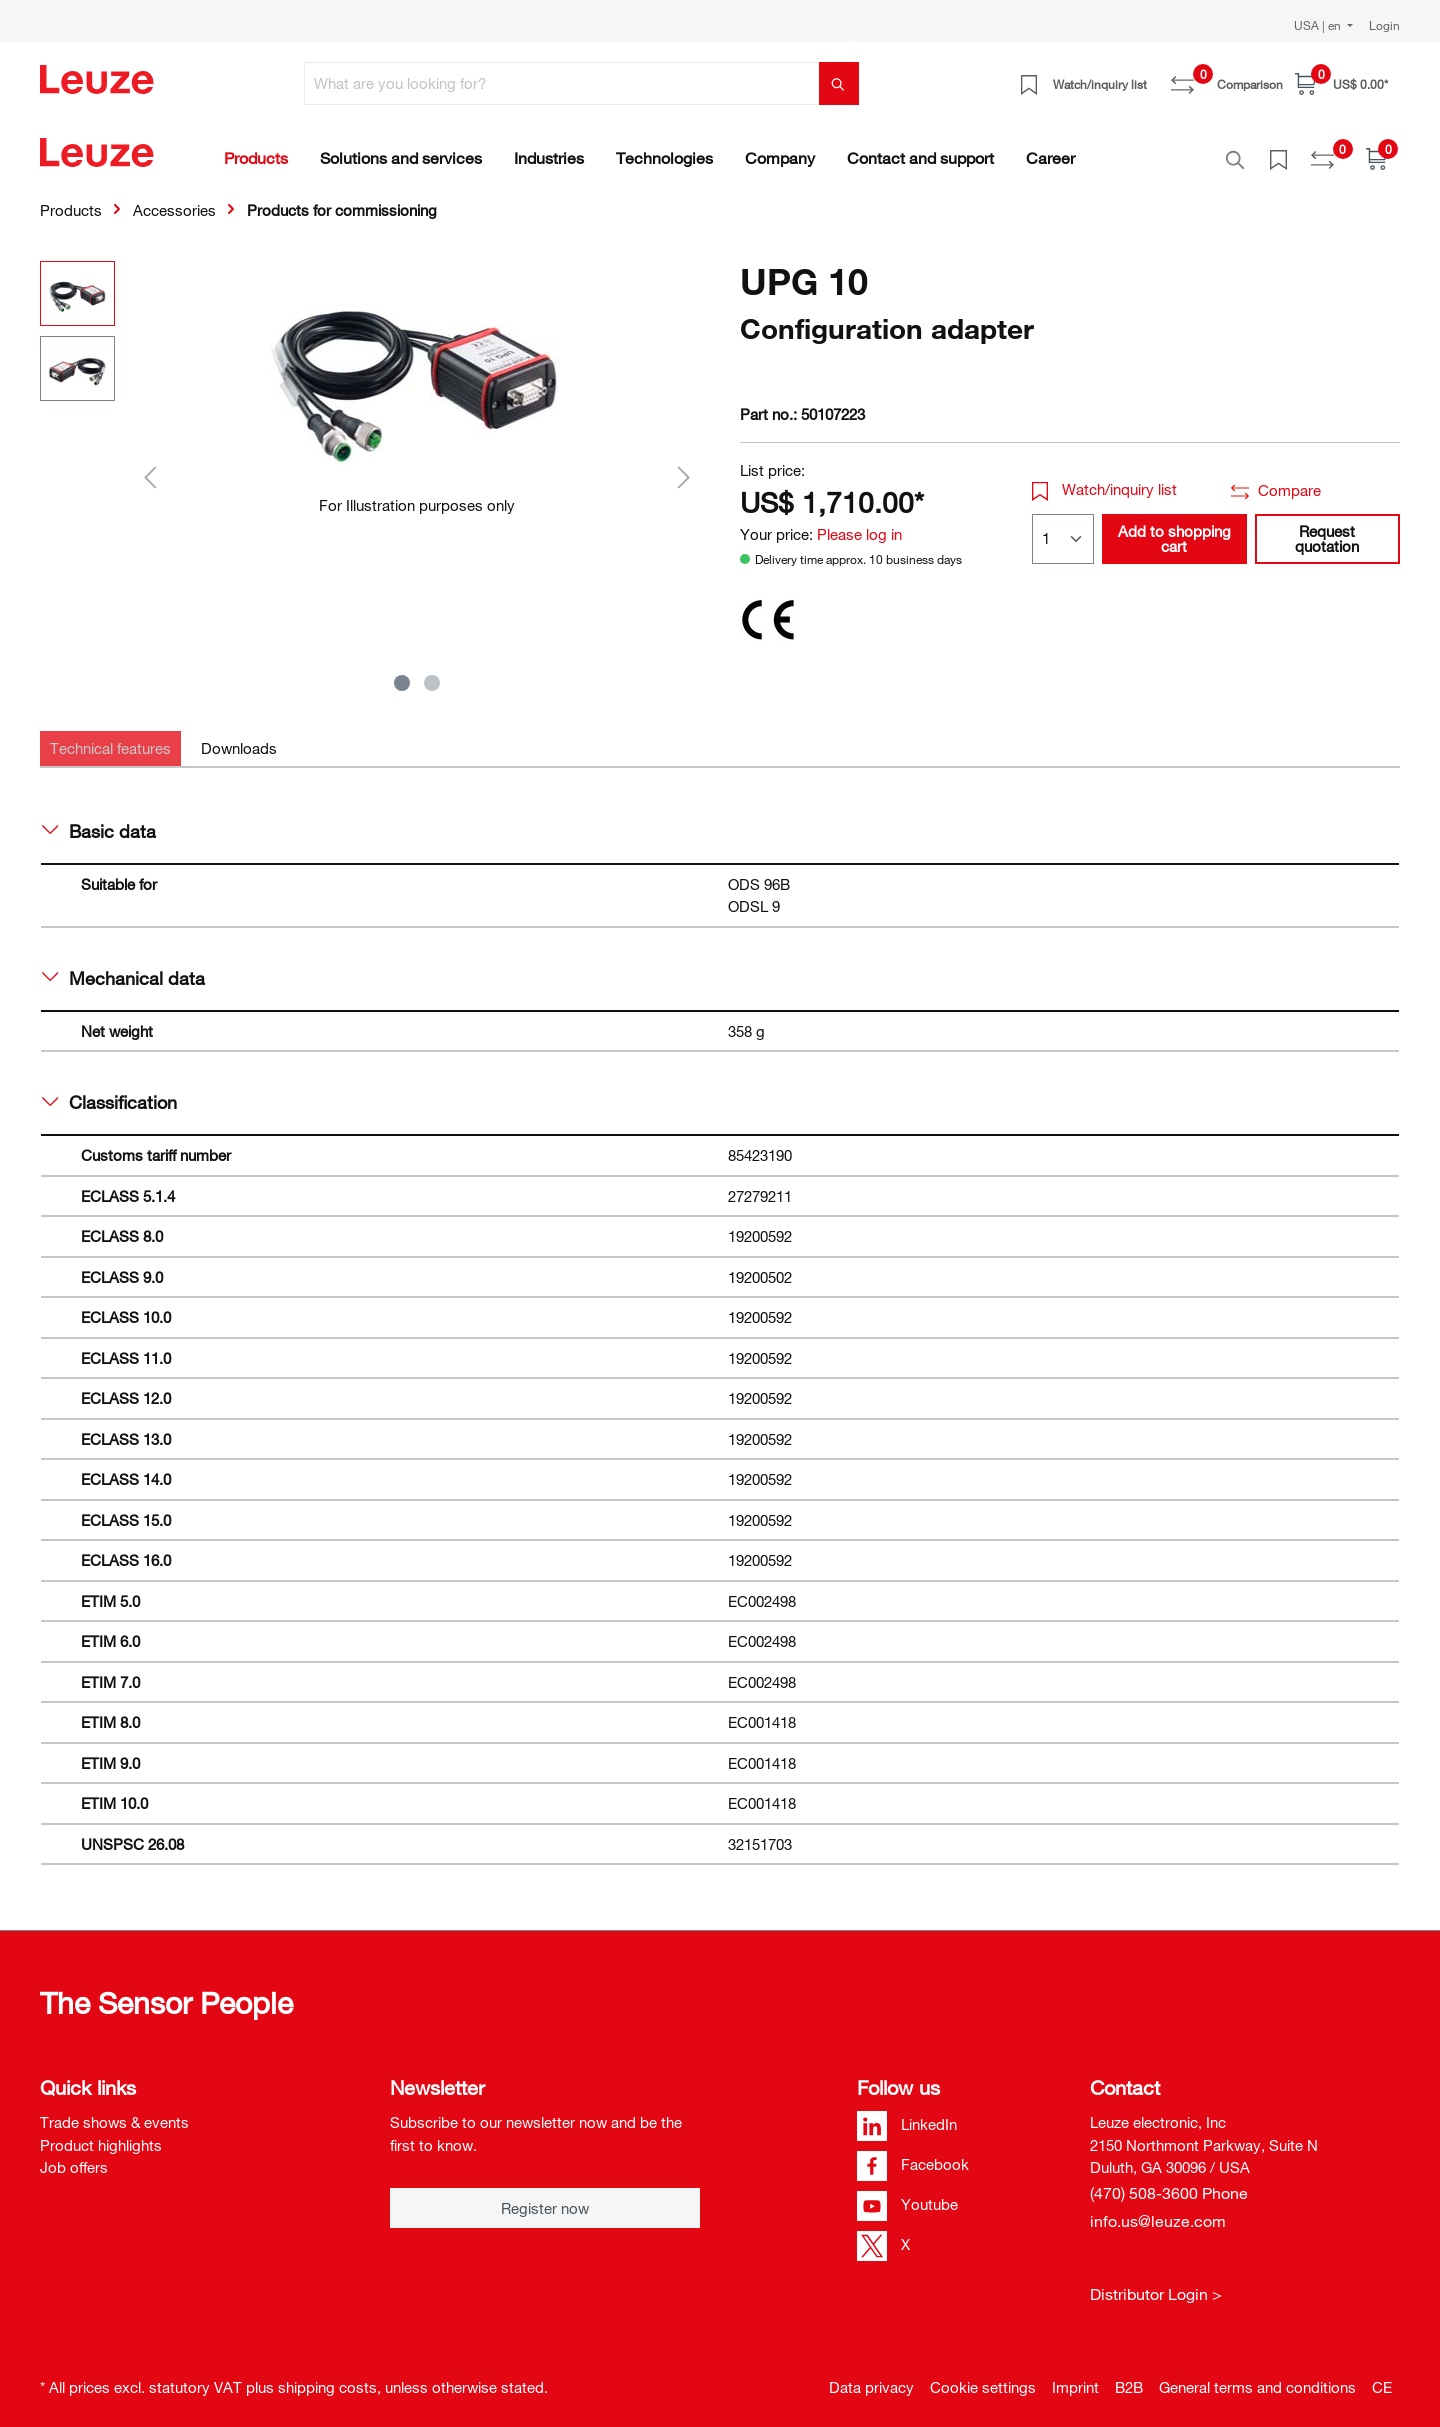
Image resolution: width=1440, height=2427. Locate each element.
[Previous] (150, 465)
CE (1382, 2376)
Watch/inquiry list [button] (1105, 478)
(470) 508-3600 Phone (1169, 2182)
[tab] (110, 737)
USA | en (1319, 25)
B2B (1129, 2376)
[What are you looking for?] (562, 83)
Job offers (74, 2156)
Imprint (1075, 2376)
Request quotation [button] (1327, 527)
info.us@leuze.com (1158, 2210)
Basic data (99, 820)
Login (1384, 25)
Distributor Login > (1156, 2283)
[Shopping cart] (1341, 83)
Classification (109, 1091)
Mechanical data (123, 967)
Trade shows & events (114, 2111)
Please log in (859, 523)
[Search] (839, 83)
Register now (545, 2197)
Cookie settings (983, 2376)
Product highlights (101, 2134)
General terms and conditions (1257, 2376)
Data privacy (871, 2376)
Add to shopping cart (1174, 527)
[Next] (684, 465)
